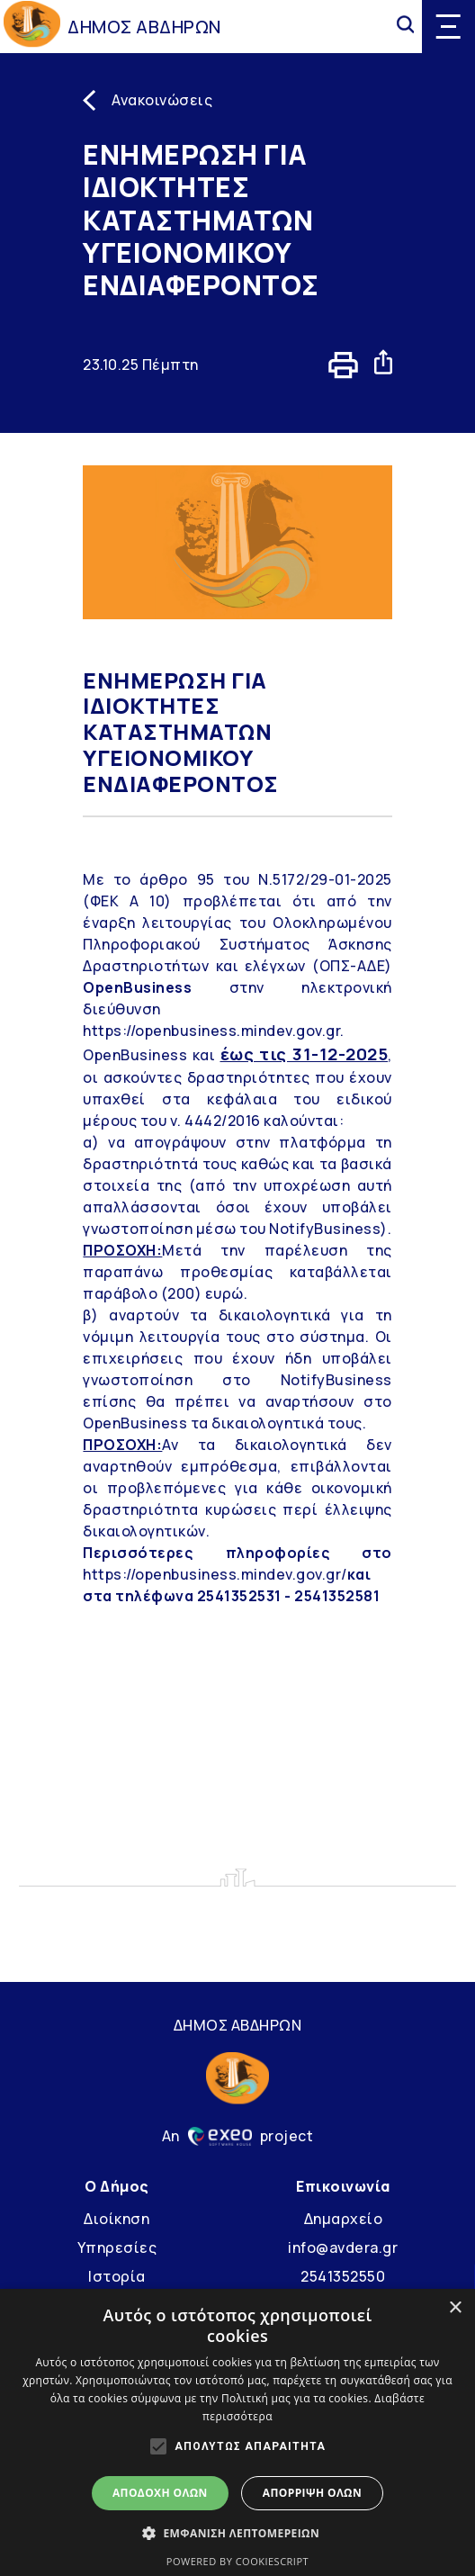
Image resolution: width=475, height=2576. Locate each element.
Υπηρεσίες (117, 2247)
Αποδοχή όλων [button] (160, 2492)
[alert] (237, 2432)
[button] (237, 2533)
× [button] (455, 2308)
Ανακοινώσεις (162, 100)
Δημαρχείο (343, 2219)
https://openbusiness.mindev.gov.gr (211, 1030)
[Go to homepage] (32, 26)
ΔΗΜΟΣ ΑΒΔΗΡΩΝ (144, 26)
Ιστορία (117, 2276)
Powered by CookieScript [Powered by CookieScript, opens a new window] (237, 2561)
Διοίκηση (116, 2219)
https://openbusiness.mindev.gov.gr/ (215, 1574)
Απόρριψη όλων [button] (312, 2492)
